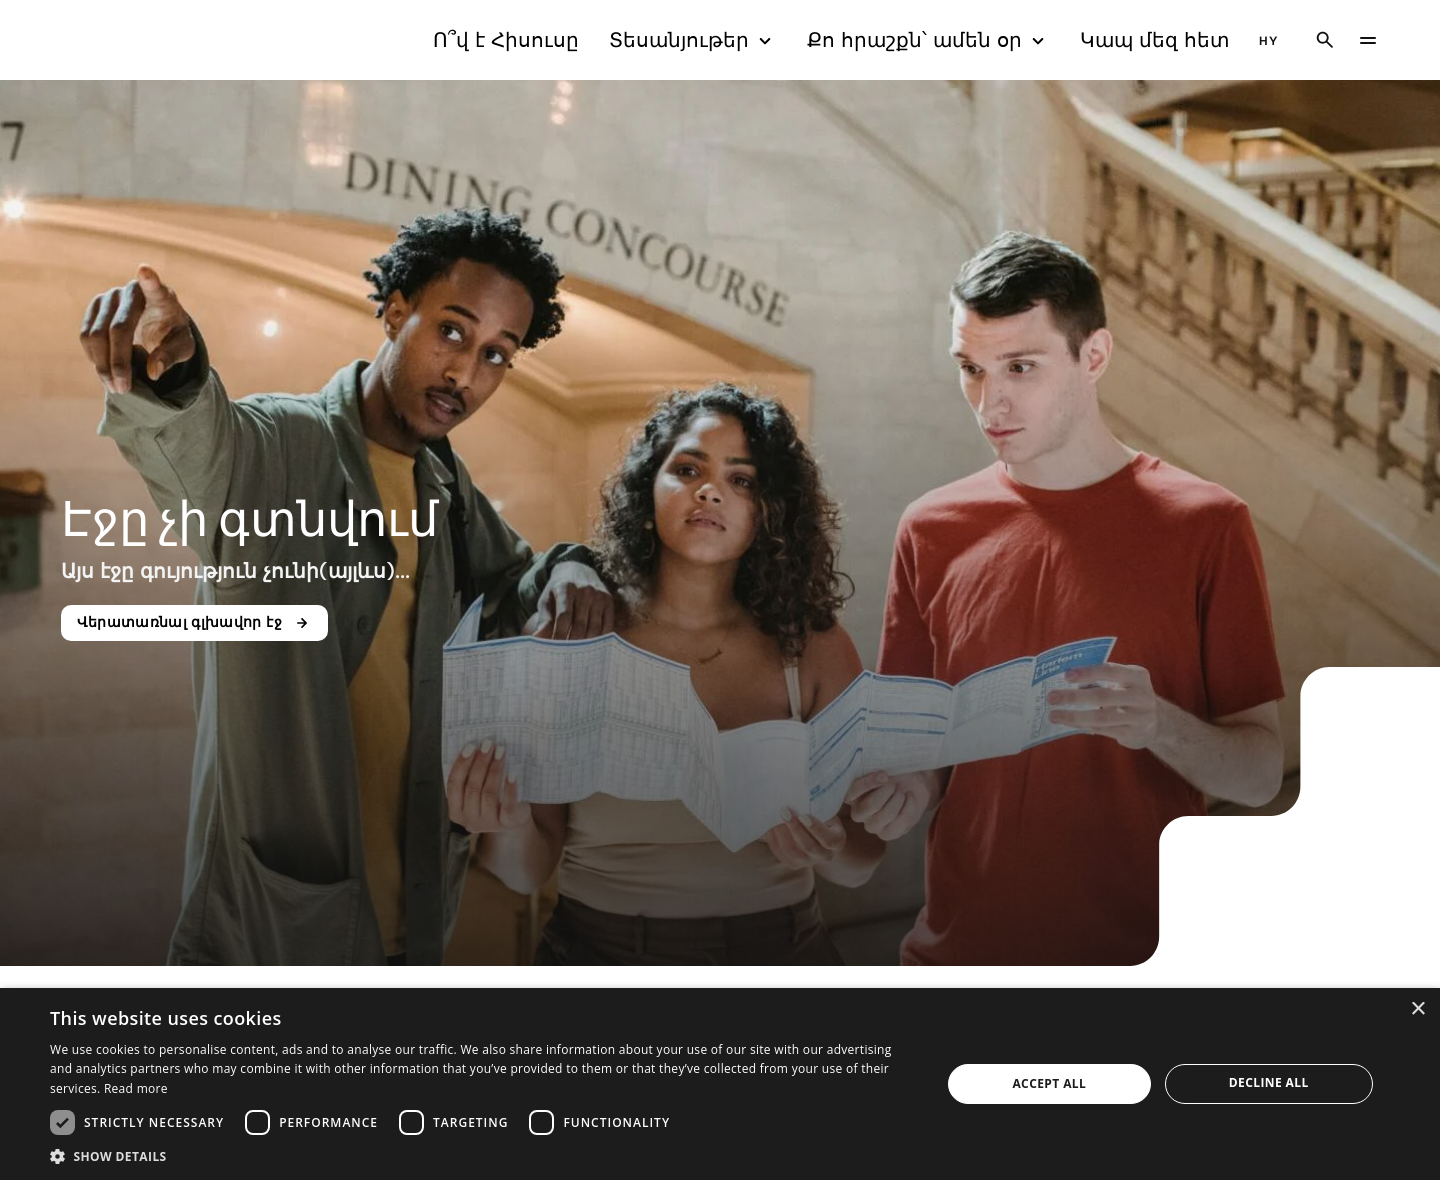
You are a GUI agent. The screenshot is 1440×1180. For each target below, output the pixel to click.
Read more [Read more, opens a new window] (136, 1088)
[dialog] (720, 1084)
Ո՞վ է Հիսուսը (506, 40)
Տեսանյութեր (693, 40)
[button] (482, 1155)
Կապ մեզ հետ (1154, 40)
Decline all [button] (1269, 1082)
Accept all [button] (1049, 1083)
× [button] (1417, 1009)
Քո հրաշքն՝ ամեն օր (928, 40)
